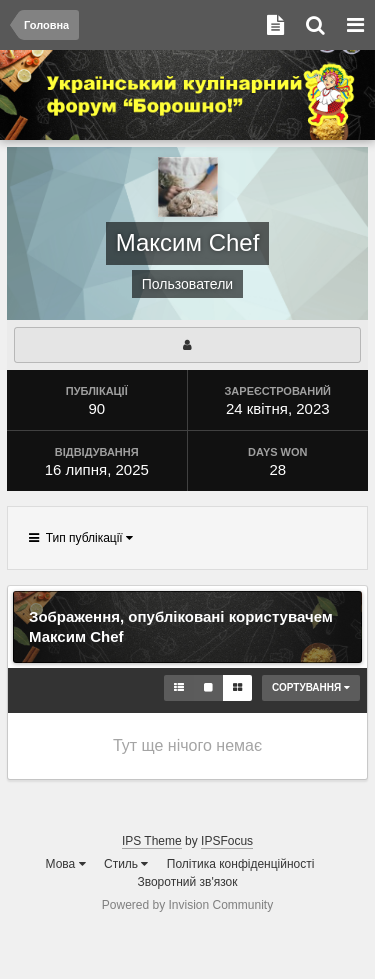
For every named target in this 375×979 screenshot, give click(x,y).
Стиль (126, 864)
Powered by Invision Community (187, 905)
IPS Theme (152, 841)
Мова (66, 864)
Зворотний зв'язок (187, 882)
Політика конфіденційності (241, 864)
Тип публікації (81, 538)
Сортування (311, 687)
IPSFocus (227, 841)
